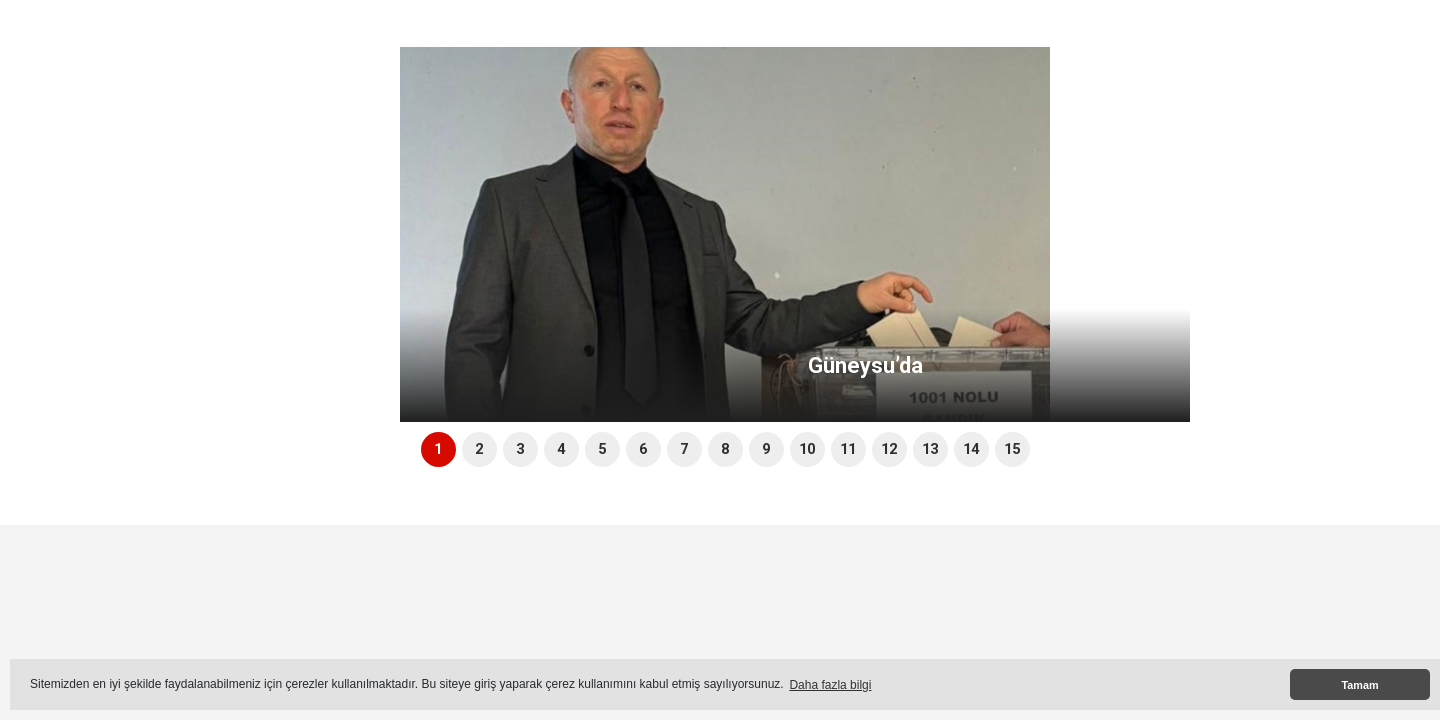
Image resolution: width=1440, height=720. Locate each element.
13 (930, 449)
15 (1012, 449)
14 (971, 449)
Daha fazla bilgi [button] (830, 685)
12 (889, 449)
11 (848, 449)
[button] (1176, 284)
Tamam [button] (1359, 685)
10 (807, 449)
